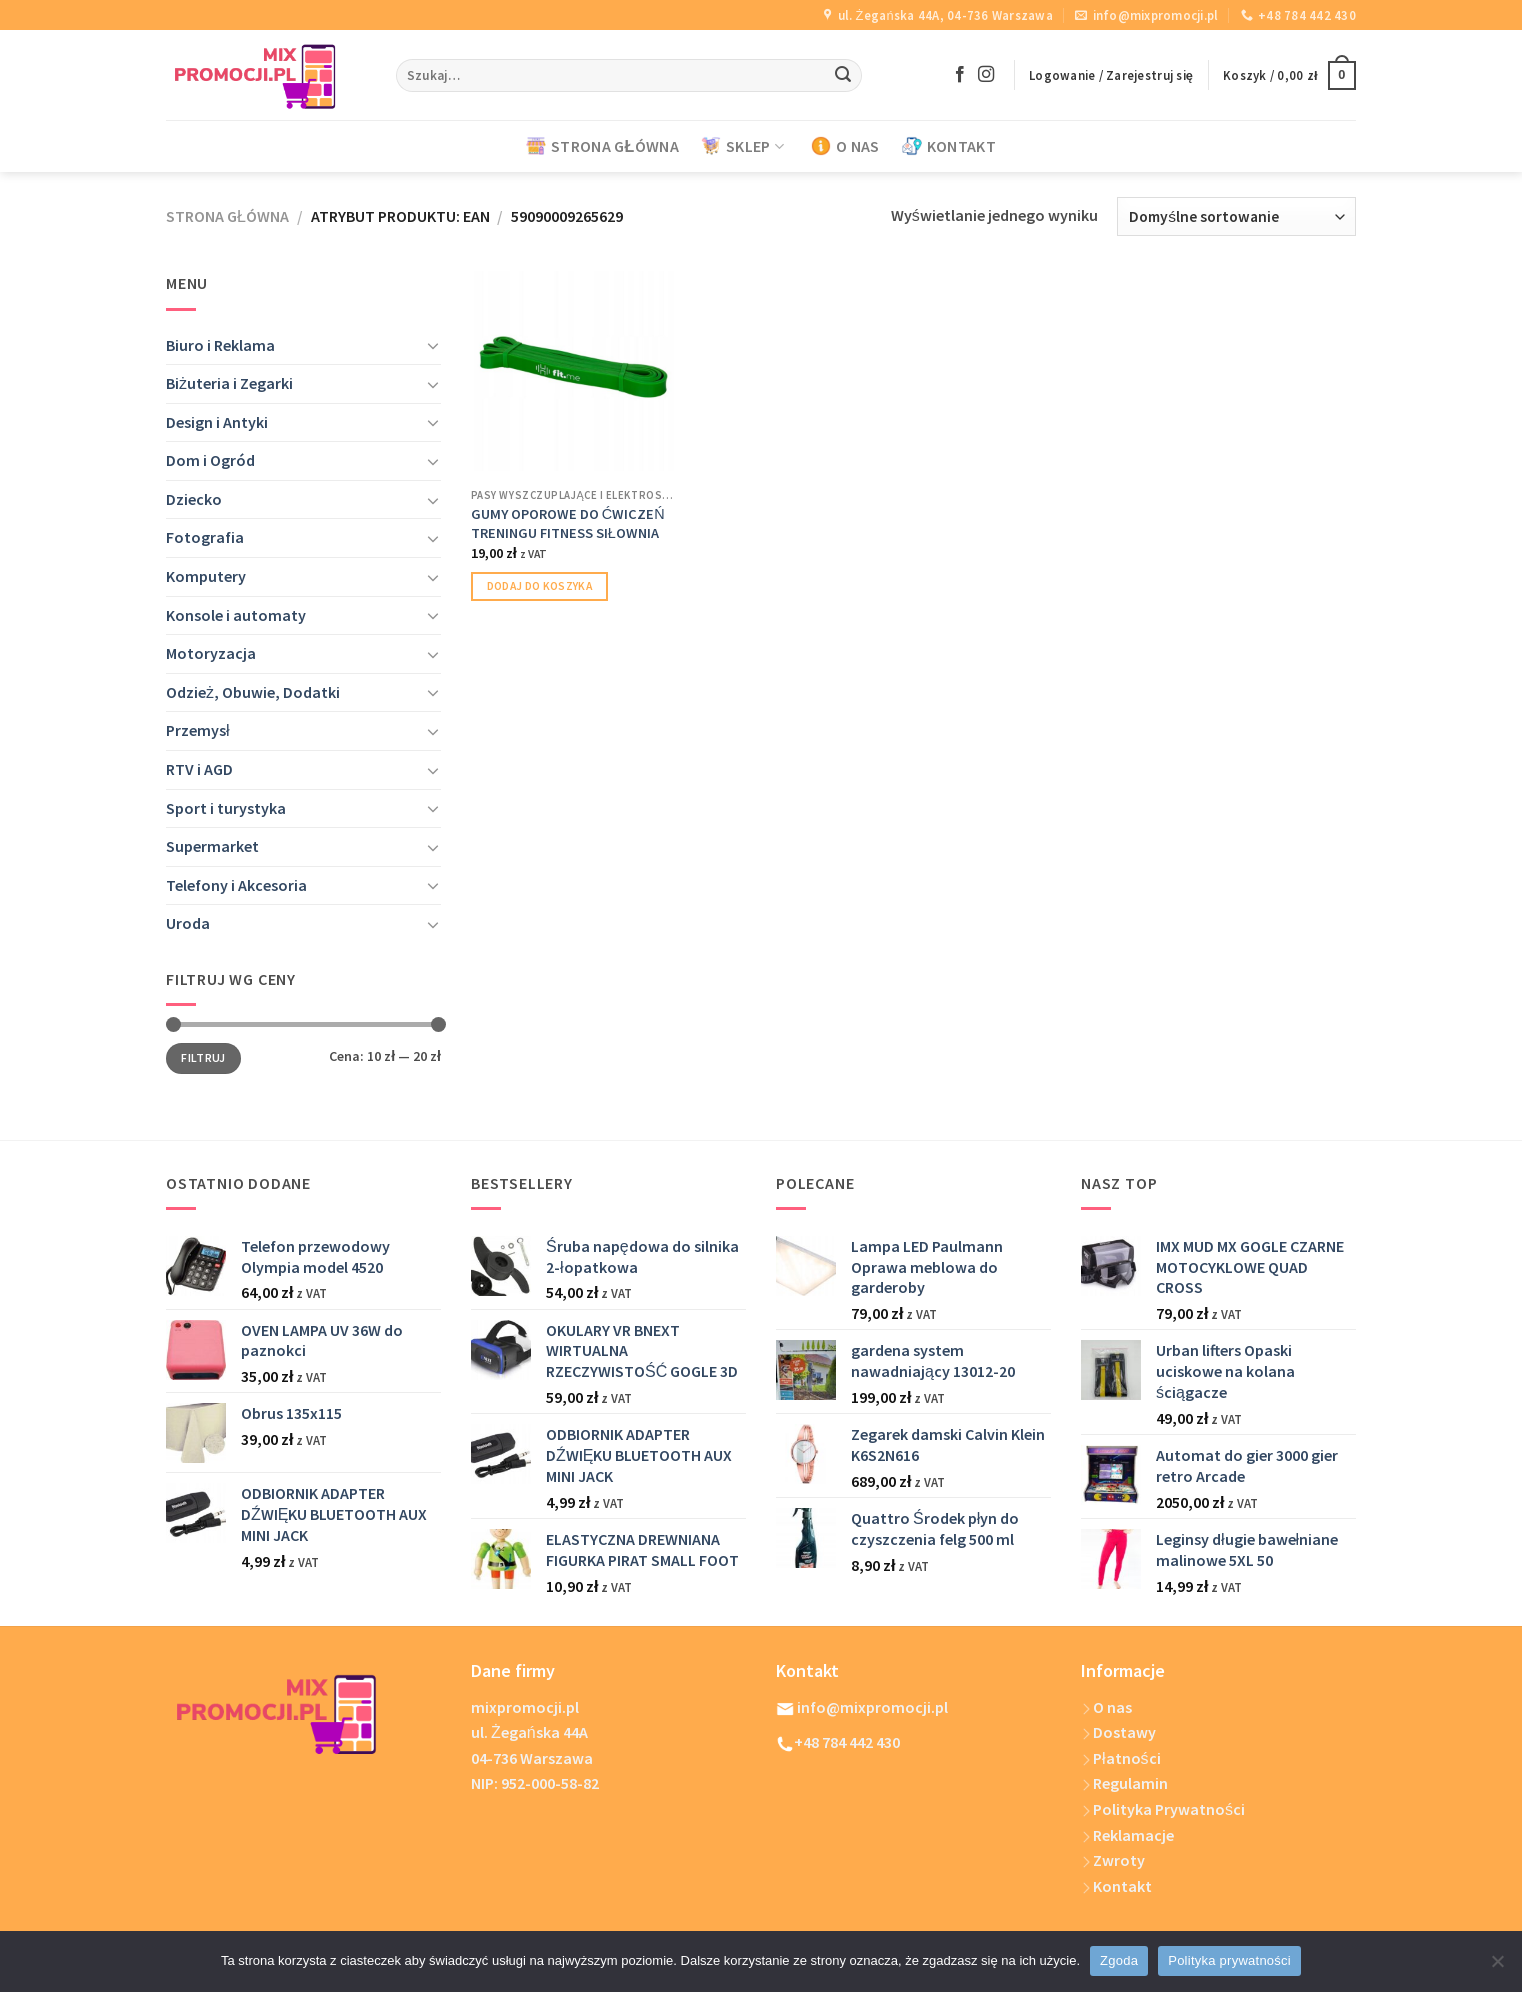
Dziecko (194, 499)
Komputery (206, 576)
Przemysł (198, 730)
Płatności (1121, 1758)
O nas (1106, 1707)
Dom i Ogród (210, 460)
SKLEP (742, 146)
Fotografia (205, 537)
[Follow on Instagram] (986, 75)
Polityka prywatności (1229, 1960)
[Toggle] (433, 345)
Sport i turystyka (226, 808)
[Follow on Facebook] (960, 75)
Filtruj (203, 1057)
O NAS (845, 146)
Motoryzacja (211, 653)
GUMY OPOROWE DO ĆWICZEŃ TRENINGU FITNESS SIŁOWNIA (568, 523)
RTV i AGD (199, 769)
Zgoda (1119, 1960)
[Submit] (843, 76)
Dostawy (1124, 1732)
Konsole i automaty (236, 615)
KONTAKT (949, 146)
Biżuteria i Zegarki (229, 383)
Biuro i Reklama (220, 345)
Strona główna (227, 216)
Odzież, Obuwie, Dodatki (253, 692)
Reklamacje (1127, 1835)
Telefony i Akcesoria (236, 885)
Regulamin (1124, 1783)
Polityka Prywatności (1163, 1809)
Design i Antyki (217, 422)
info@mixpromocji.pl (862, 1707)
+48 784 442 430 (839, 1742)
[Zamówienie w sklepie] (1236, 216)
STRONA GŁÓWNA (602, 146)
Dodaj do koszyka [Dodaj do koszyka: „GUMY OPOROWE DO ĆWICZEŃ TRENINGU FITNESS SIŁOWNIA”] (540, 586)
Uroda (188, 923)
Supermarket (212, 846)
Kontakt (1116, 1886)
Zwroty (1113, 1860)
